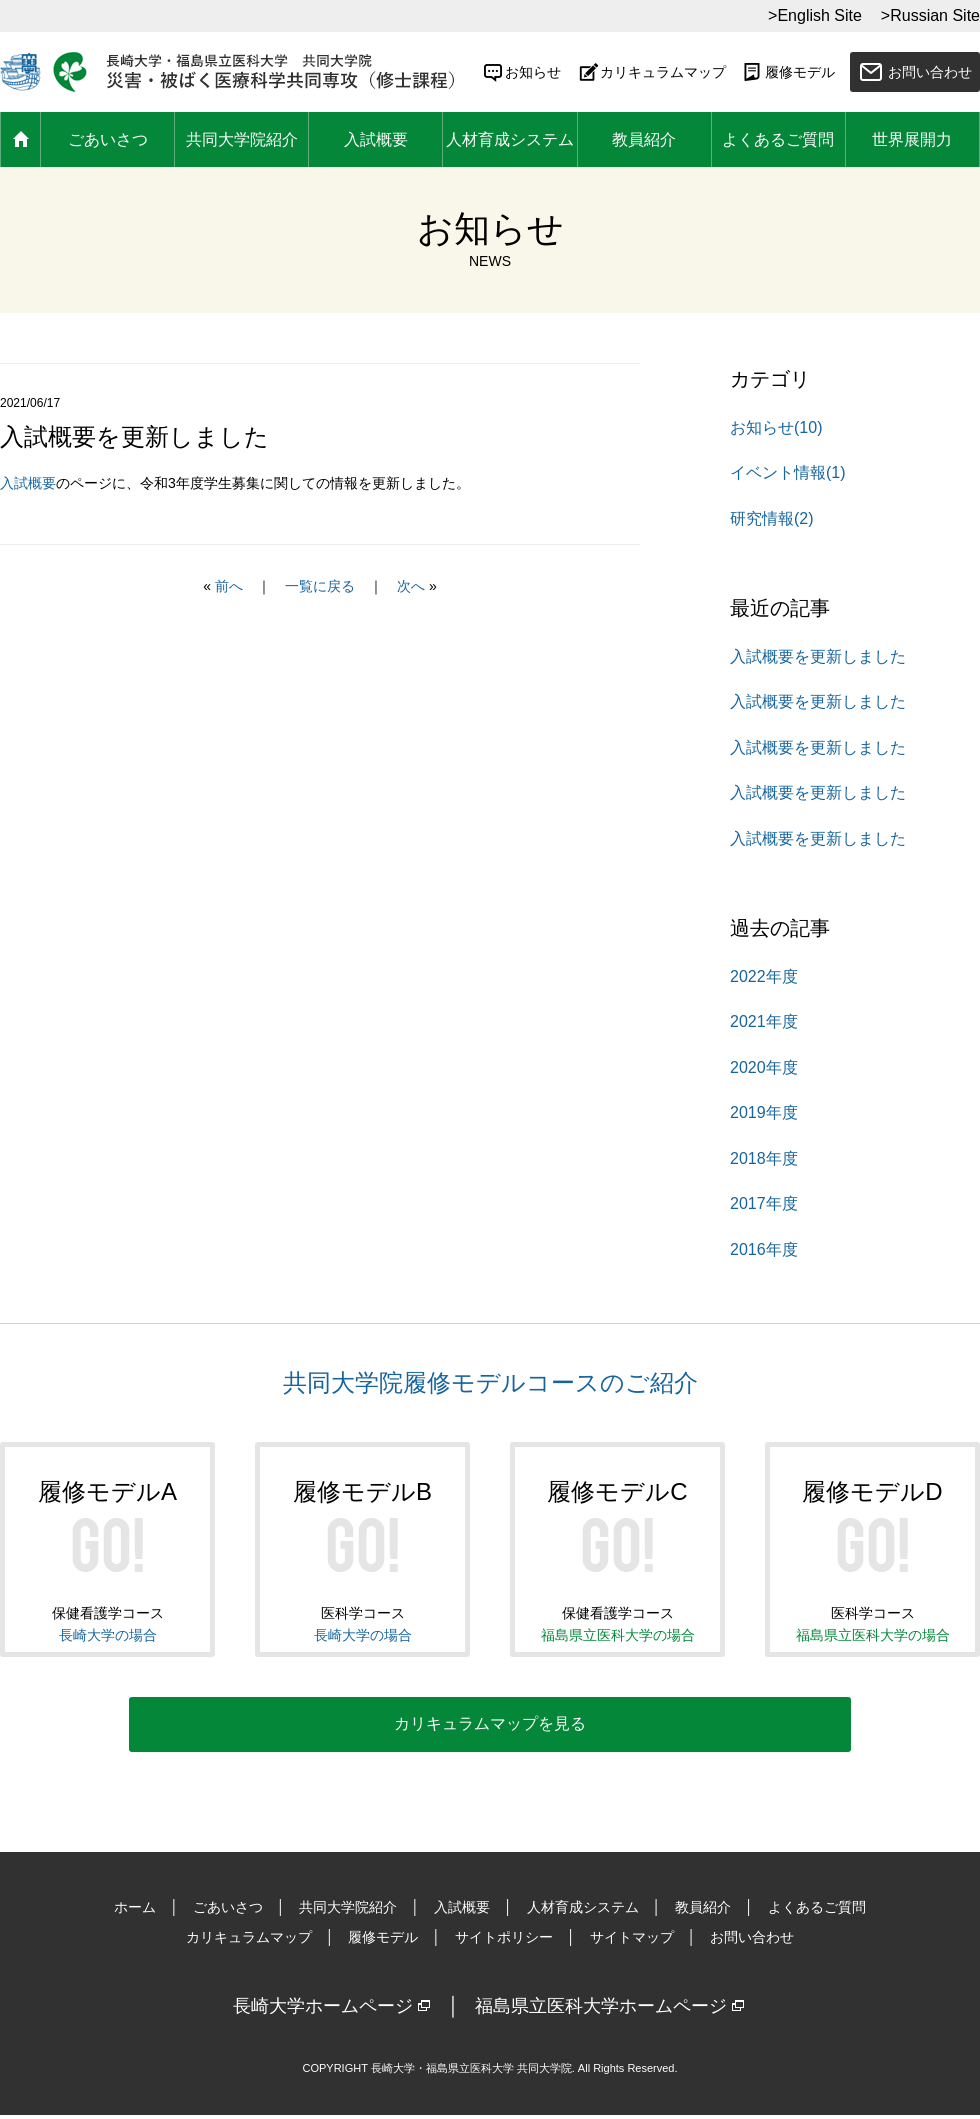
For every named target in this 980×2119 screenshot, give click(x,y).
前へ (229, 586)
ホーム (20, 140)
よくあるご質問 (778, 139)
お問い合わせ (930, 72)
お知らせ (521, 72)
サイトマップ (632, 1941)
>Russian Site (930, 15)
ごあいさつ (108, 139)
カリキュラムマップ (651, 72)
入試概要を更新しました (818, 656)
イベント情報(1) (788, 472)
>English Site (815, 15)
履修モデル (788, 72)
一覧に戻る (320, 586)
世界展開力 (912, 139)
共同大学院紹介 (242, 139)
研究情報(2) (772, 518)
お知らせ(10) (776, 427)
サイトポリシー (504, 1941)
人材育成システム (510, 139)
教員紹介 (644, 139)
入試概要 (376, 139)
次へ (411, 586)
